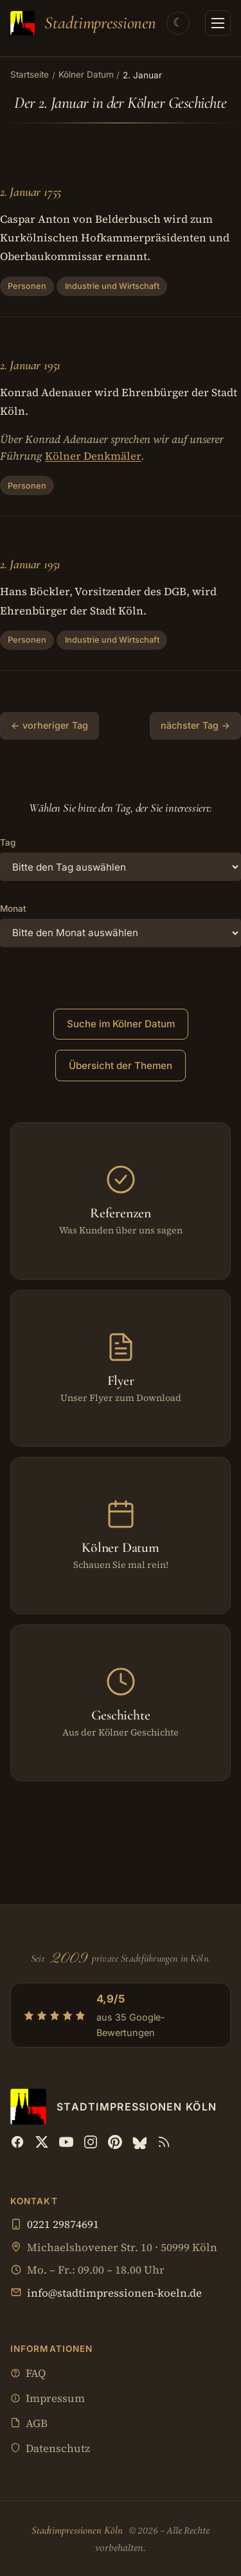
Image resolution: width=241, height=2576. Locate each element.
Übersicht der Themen (120, 1065)
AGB (29, 2424)
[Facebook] (17, 2142)
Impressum (47, 2399)
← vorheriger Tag (49, 725)
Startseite (29, 74)
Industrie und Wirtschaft (112, 286)
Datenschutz (50, 2449)
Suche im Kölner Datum (121, 1024)
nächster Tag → (195, 725)
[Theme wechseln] (178, 23)
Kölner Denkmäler (93, 456)
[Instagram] (91, 2142)
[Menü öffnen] (218, 23)
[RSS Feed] (164, 2142)
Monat (13, 908)
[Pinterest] (115, 2142)
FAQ (28, 2374)
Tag (7, 842)
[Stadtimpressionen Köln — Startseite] (83, 23)
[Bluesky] (139, 2142)
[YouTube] (66, 2142)
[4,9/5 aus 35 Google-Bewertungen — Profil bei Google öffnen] (120, 2015)
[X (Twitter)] (42, 2142)
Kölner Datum (86, 74)
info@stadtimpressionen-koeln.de (114, 2293)
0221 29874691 (63, 2224)
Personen (27, 286)
